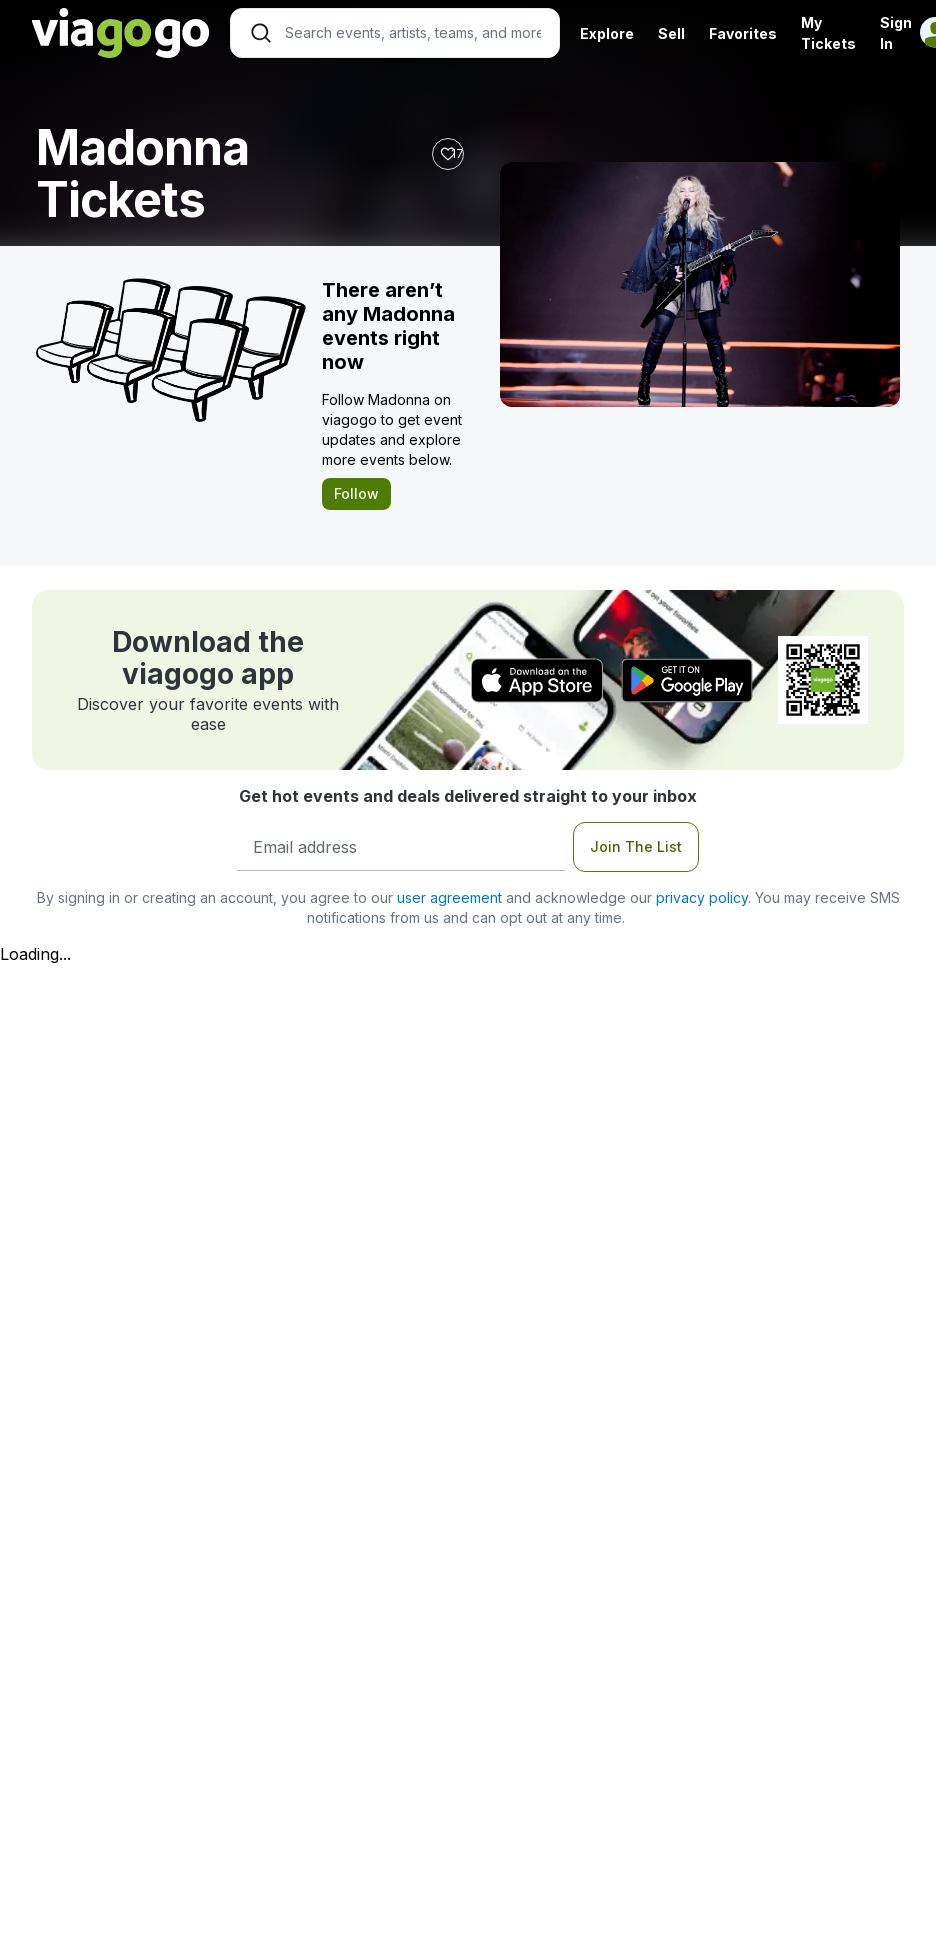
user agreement (449, 897)
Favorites (743, 33)
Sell (671, 33)
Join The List (636, 846)
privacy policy (702, 897)
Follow (356, 493)
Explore (607, 33)
